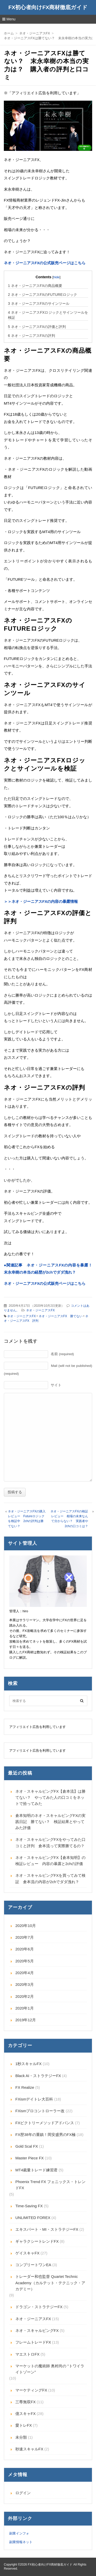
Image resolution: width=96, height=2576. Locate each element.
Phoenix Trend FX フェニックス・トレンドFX (50, 2184)
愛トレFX (23, 2425)
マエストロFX (27, 2354)
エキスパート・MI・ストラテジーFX (46, 2229)
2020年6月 (24, 1949)
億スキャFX (25, 2413)
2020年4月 (24, 1973)
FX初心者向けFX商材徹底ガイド (48, 7)
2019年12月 (25, 2020)
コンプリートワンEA (33, 2265)
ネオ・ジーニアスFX (40, 1310)
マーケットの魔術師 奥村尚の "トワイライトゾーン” (49, 2369)
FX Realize (24, 2087)
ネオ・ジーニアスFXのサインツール (38, 303)
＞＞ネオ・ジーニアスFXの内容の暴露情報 (41, 901)
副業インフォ (19, 2533)
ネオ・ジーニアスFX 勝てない (60, 1316)
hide (56, 277)
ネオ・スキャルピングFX (37, 2330)
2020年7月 (24, 1937)
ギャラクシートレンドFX (37, 2241)
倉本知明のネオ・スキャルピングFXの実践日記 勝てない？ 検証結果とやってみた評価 (50, 1821)
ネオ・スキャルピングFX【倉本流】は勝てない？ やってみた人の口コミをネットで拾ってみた (50, 1797)
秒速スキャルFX (29, 2449)
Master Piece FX (29, 2158)
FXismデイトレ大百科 (34, 2099)
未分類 (21, 2437)
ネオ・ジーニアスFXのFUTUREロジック (42, 295)
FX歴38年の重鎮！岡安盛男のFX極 (45, 2134)
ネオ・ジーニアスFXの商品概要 (35, 286)
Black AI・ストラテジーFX (38, 2075)
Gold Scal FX (26, 2146)
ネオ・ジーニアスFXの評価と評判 (37, 327)
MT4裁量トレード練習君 (36, 2170)
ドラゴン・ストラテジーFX (38, 2307)
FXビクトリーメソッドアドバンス (44, 2123)
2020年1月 (24, 2008)
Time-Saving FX (29, 2206)
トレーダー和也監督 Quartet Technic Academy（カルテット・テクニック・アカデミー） (50, 2282)
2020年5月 (24, 1961)
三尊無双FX (25, 2402)
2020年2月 (24, 1996)
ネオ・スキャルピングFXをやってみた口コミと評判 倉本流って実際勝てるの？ (50, 1842)
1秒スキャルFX (28, 2064)
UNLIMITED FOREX (32, 2217)
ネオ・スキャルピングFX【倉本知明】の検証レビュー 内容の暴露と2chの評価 (50, 1860)
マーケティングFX (31, 2390)
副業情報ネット (21, 2542)
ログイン (23, 2493)
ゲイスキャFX (27, 2253)
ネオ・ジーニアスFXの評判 (31, 336)
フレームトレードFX (33, 2342)
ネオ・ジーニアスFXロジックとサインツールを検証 (48, 315)
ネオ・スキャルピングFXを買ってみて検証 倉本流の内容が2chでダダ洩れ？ (50, 1878)
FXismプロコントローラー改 (40, 2111)
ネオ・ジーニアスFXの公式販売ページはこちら (45, 263)
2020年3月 (24, 1984)
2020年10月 (25, 1925)
